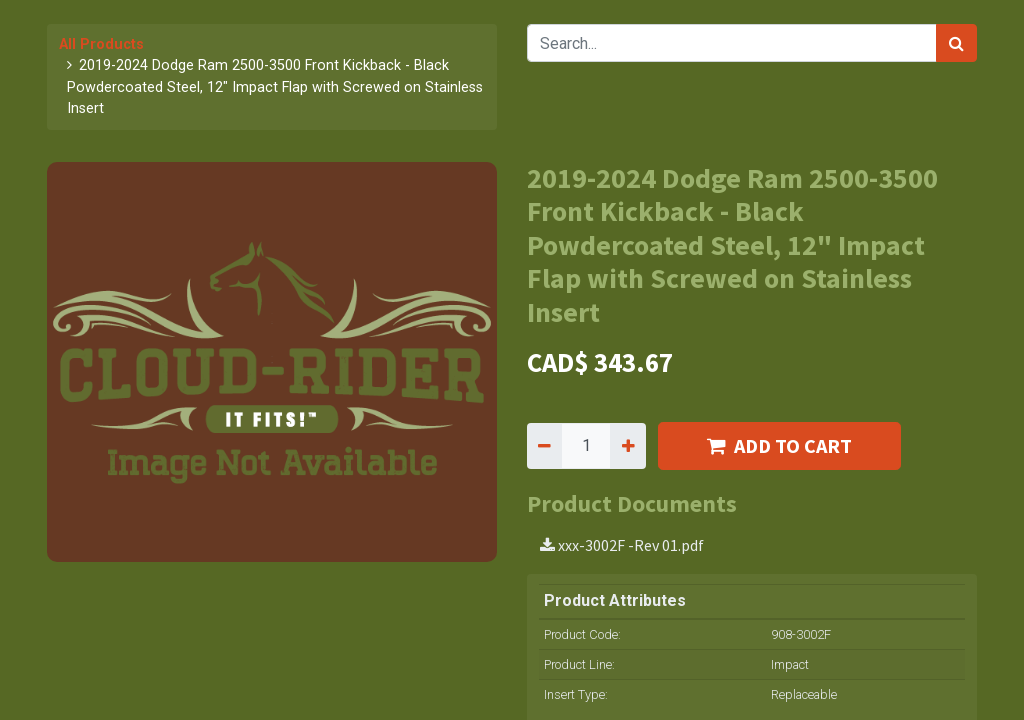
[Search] (956, 43)
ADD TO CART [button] (779, 445)
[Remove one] (544, 446)
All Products (101, 44)
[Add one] (627, 446)
